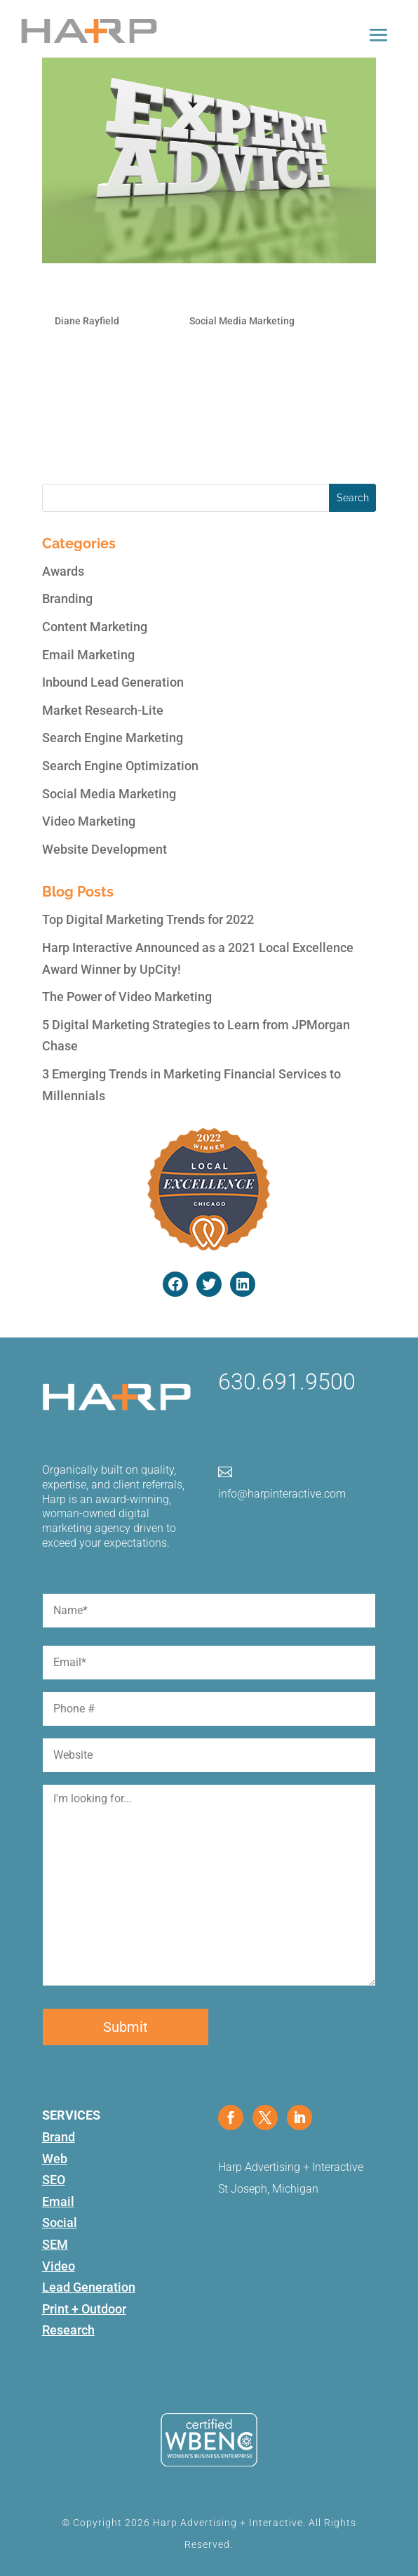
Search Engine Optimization (120, 765)
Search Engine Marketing (112, 737)
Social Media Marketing (242, 320)
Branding (67, 598)
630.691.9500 (287, 1381)
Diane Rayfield (87, 320)
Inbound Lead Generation (113, 682)
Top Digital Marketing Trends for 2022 (148, 919)
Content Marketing (94, 626)
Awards (63, 571)
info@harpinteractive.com (282, 1493)
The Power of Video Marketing (127, 996)
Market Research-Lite (102, 710)
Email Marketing (88, 654)
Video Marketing (88, 821)
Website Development (104, 849)
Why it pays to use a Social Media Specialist (172, 293)
